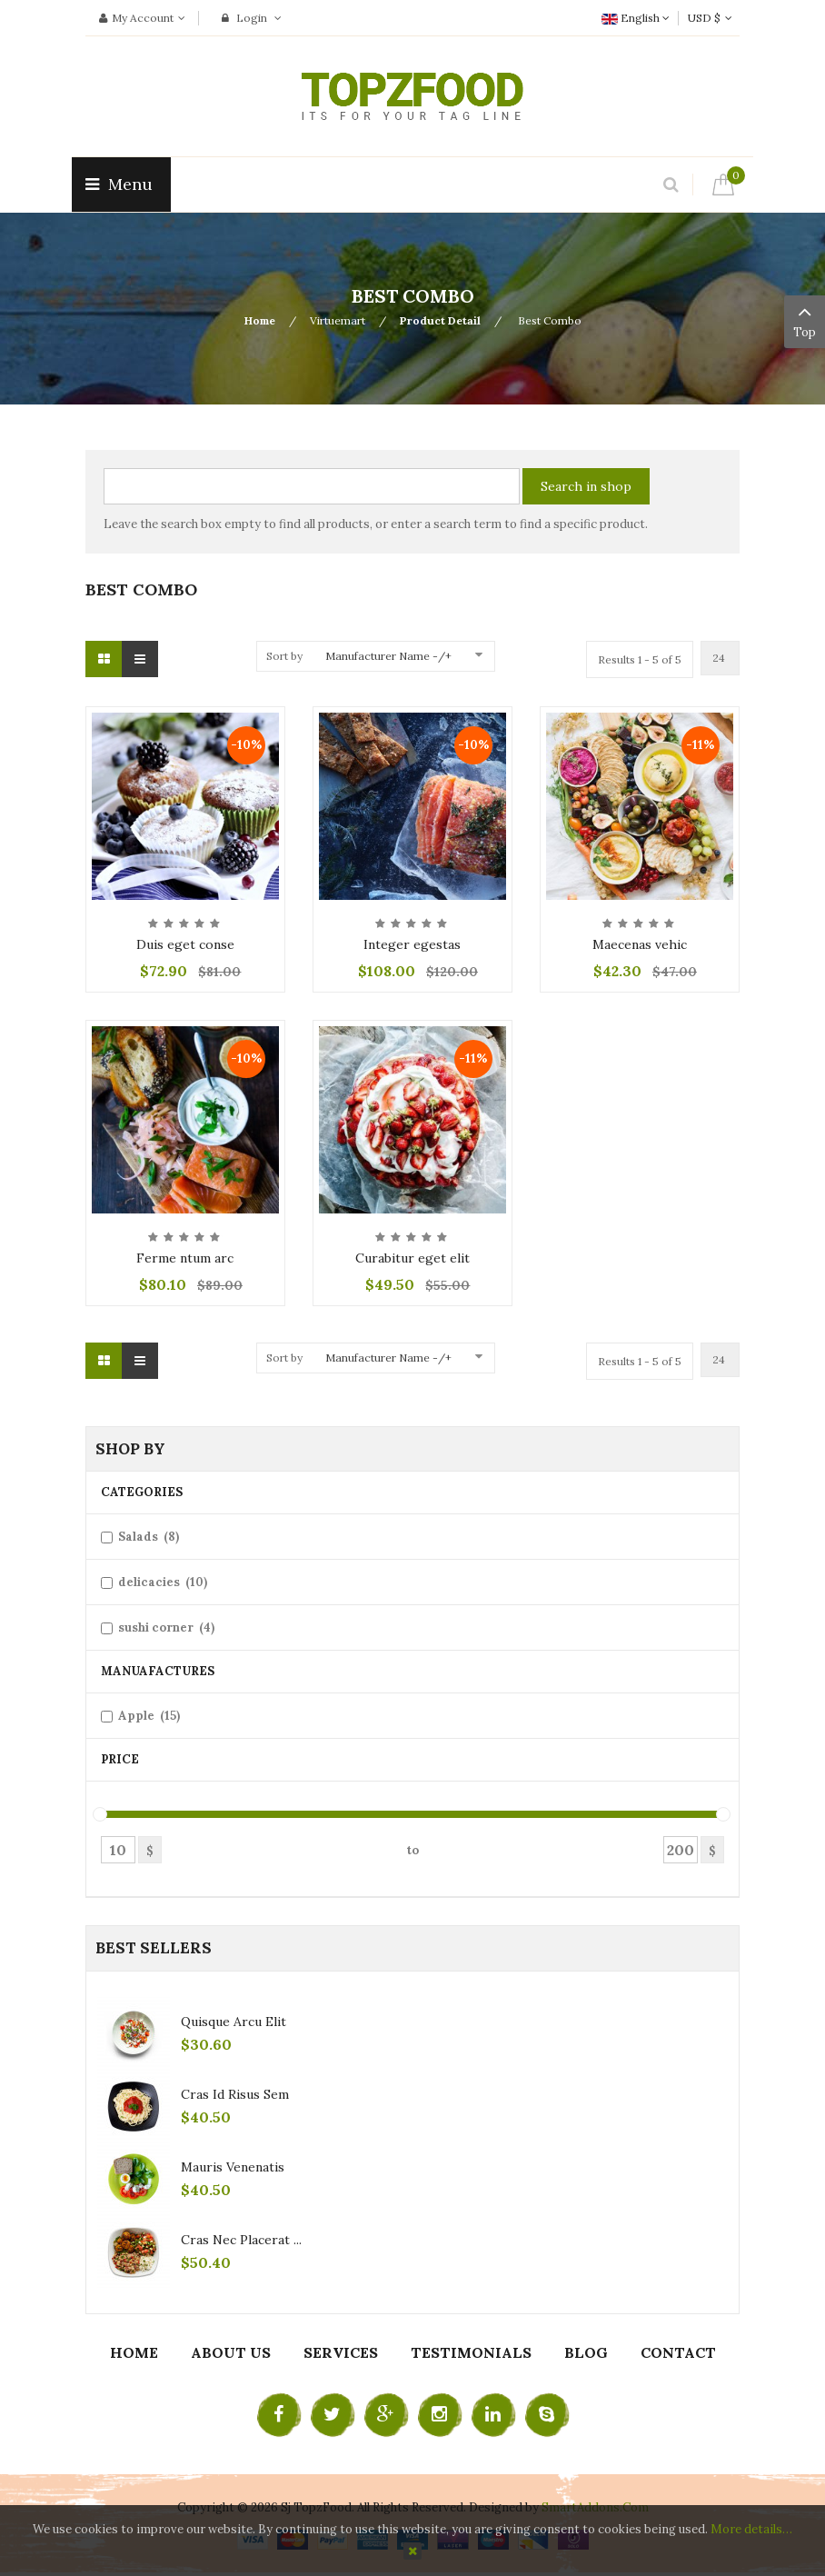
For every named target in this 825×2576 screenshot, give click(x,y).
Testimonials (471, 2352)
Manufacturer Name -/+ (388, 656)
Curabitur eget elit (412, 1258)
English (635, 18)
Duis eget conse (185, 944)
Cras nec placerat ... (241, 2240)
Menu (121, 184)
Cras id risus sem (235, 2094)
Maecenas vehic (639, 944)
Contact (678, 2352)
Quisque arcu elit (233, 2021)
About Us (231, 2352)
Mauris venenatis (232, 2167)
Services (340, 2352)
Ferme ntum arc (185, 1258)
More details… (751, 2529)
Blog (586, 2352)
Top (804, 320)
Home (259, 320)
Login (252, 18)
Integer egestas (412, 944)
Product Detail (440, 320)
